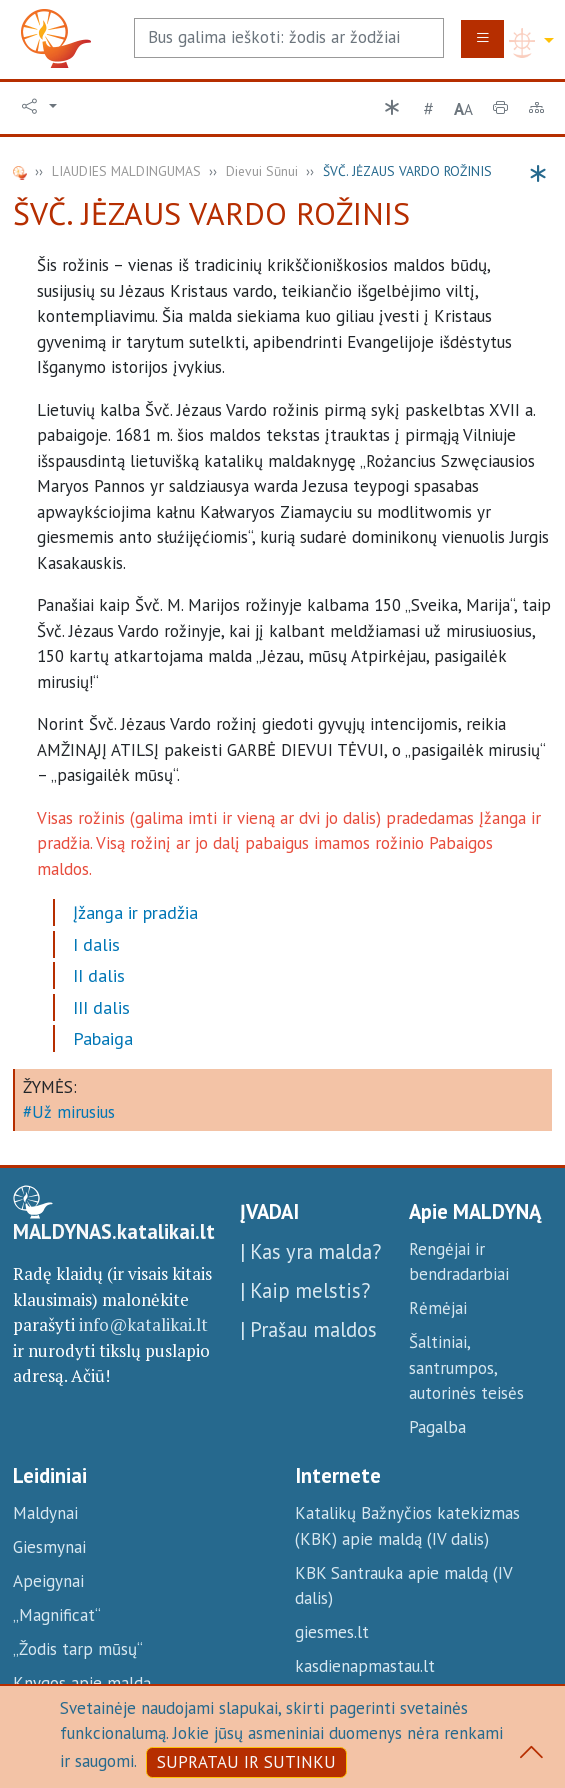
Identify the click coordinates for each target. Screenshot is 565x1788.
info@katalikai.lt (143, 1324)
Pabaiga (103, 1038)
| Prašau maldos (308, 1329)
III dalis (101, 1007)
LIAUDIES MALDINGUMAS (126, 171)
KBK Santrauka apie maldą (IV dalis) (403, 1586)
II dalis (99, 975)
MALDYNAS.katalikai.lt (114, 1232)
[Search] (289, 38)
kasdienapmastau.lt (365, 1666)
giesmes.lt (332, 1632)
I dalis (96, 944)
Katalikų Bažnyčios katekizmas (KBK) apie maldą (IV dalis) (407, 1526)
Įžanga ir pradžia (135, 912)
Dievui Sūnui (262, 171)
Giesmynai (49, 1547)
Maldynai (45, 1513)
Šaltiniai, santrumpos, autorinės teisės (466, 1367)
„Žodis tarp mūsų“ (78, 1649)
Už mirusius (73, 1112)
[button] (40, 107)
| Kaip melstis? (305, 1290)
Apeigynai (48, 1581)
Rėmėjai (438, 1308)
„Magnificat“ (57, 1615)
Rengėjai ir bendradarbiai (459, 1262)
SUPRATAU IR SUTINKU (246, 1762)
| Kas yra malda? (310, 1251)
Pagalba (437, 1427)
